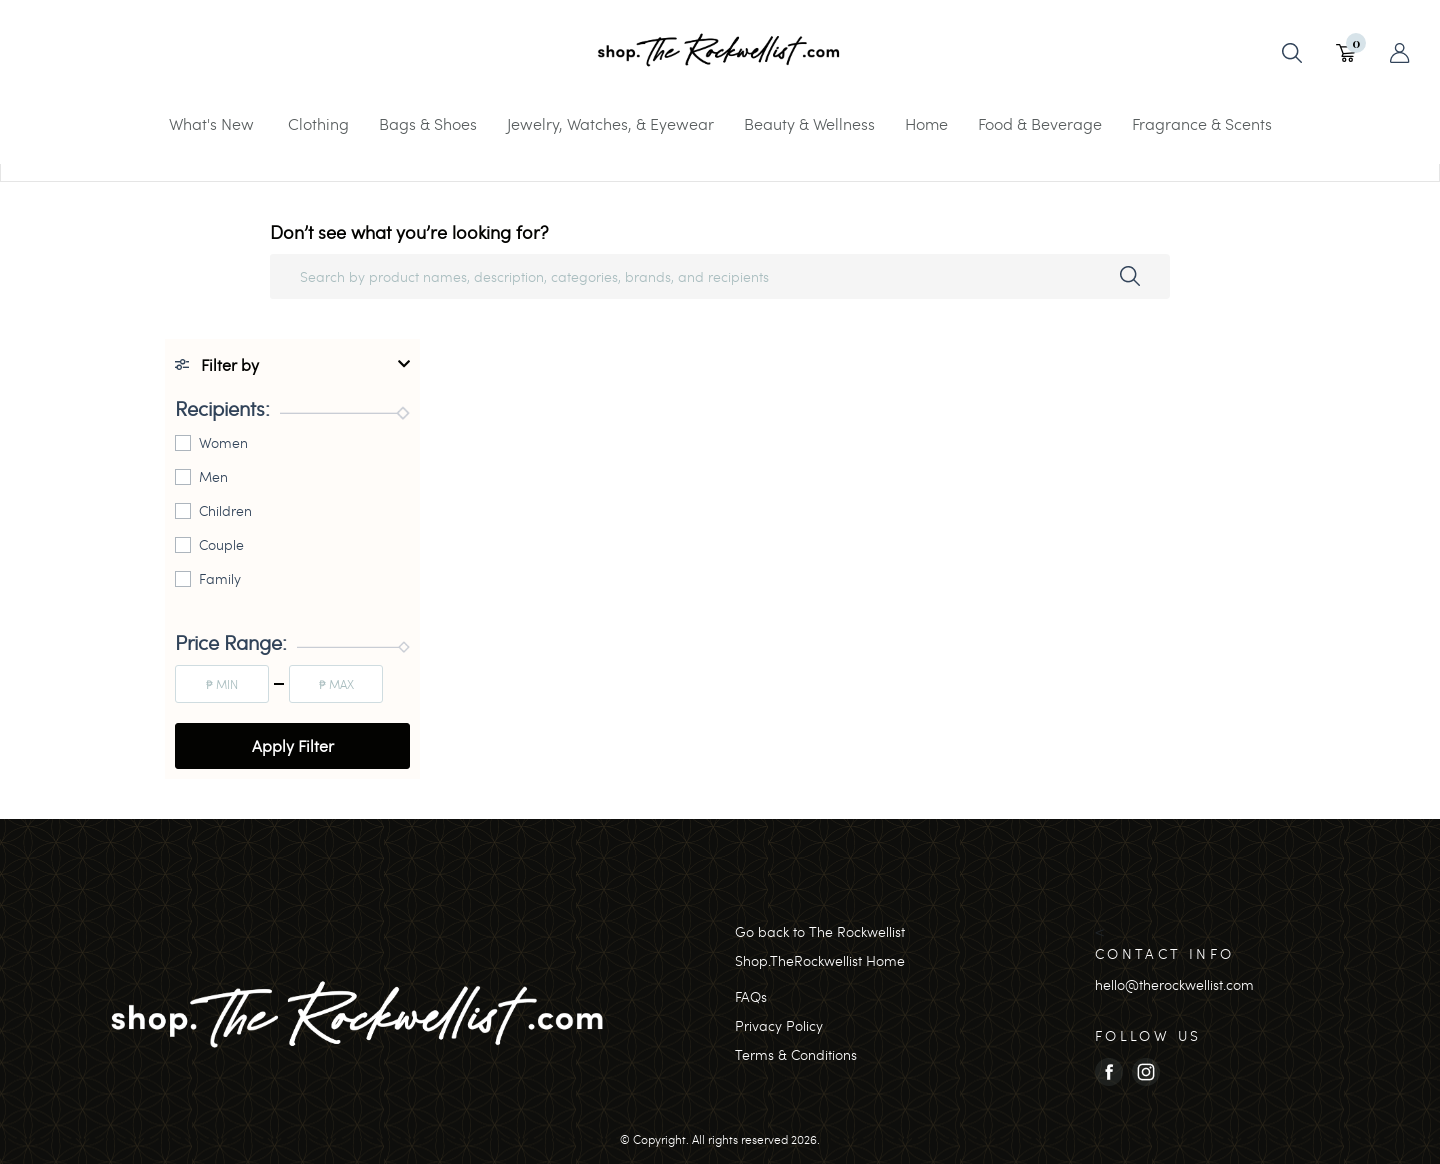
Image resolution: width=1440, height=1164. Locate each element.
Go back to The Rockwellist (820, 931)
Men (213, 476)
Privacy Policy (779, 1025)
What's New (211, 123)
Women (223, 442)
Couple (221, 544)
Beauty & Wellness (809, 123)
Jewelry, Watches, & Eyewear (610, 123)
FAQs (751, 996)
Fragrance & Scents (1202, 123)
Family (220, 578)
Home (926, 123)
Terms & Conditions (796, 1054)
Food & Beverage (1040, 123)
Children (225, 510)
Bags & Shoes (428, 123)
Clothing (318, 123)
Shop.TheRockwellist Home (820, 960)
